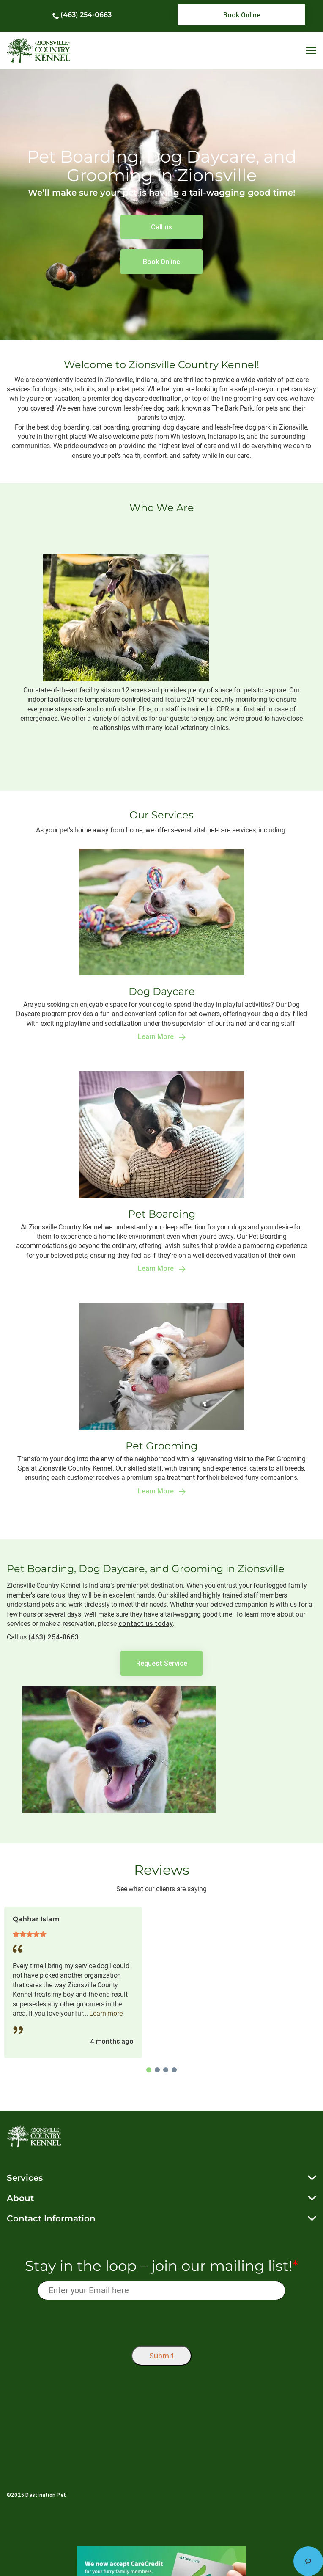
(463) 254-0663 (86, 15)
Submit (161, 2356)
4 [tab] (174, 2069)
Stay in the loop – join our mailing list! (161, 2266)
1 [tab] (148, 2069)
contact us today (145, 1623)
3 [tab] (165, 2069)
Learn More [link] (162, 1037)
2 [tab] (157, 2069)
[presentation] (162, 2320)
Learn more (105, 2013)
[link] (241, 14)
